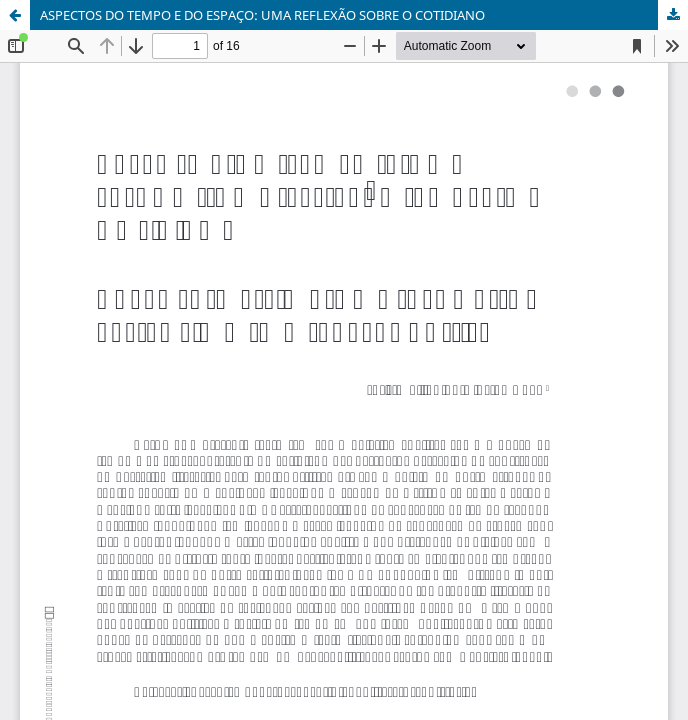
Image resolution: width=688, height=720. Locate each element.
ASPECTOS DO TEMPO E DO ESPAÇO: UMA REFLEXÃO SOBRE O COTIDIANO (262, 15)
